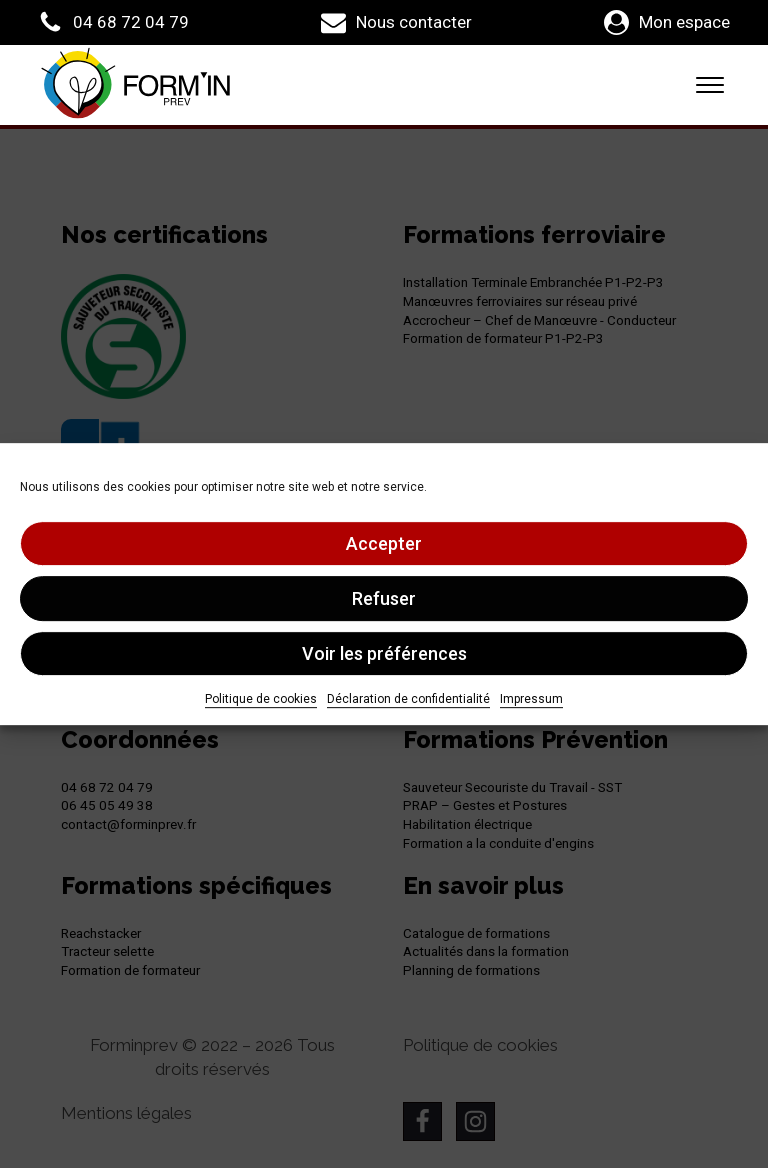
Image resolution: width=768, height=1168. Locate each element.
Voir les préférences (384, 653)
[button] (113, 22)
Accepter (384, 543)
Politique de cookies (261, 699)
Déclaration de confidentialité (408, 699)
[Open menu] (710, 85)
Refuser (384, 598)
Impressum (531, 699)
